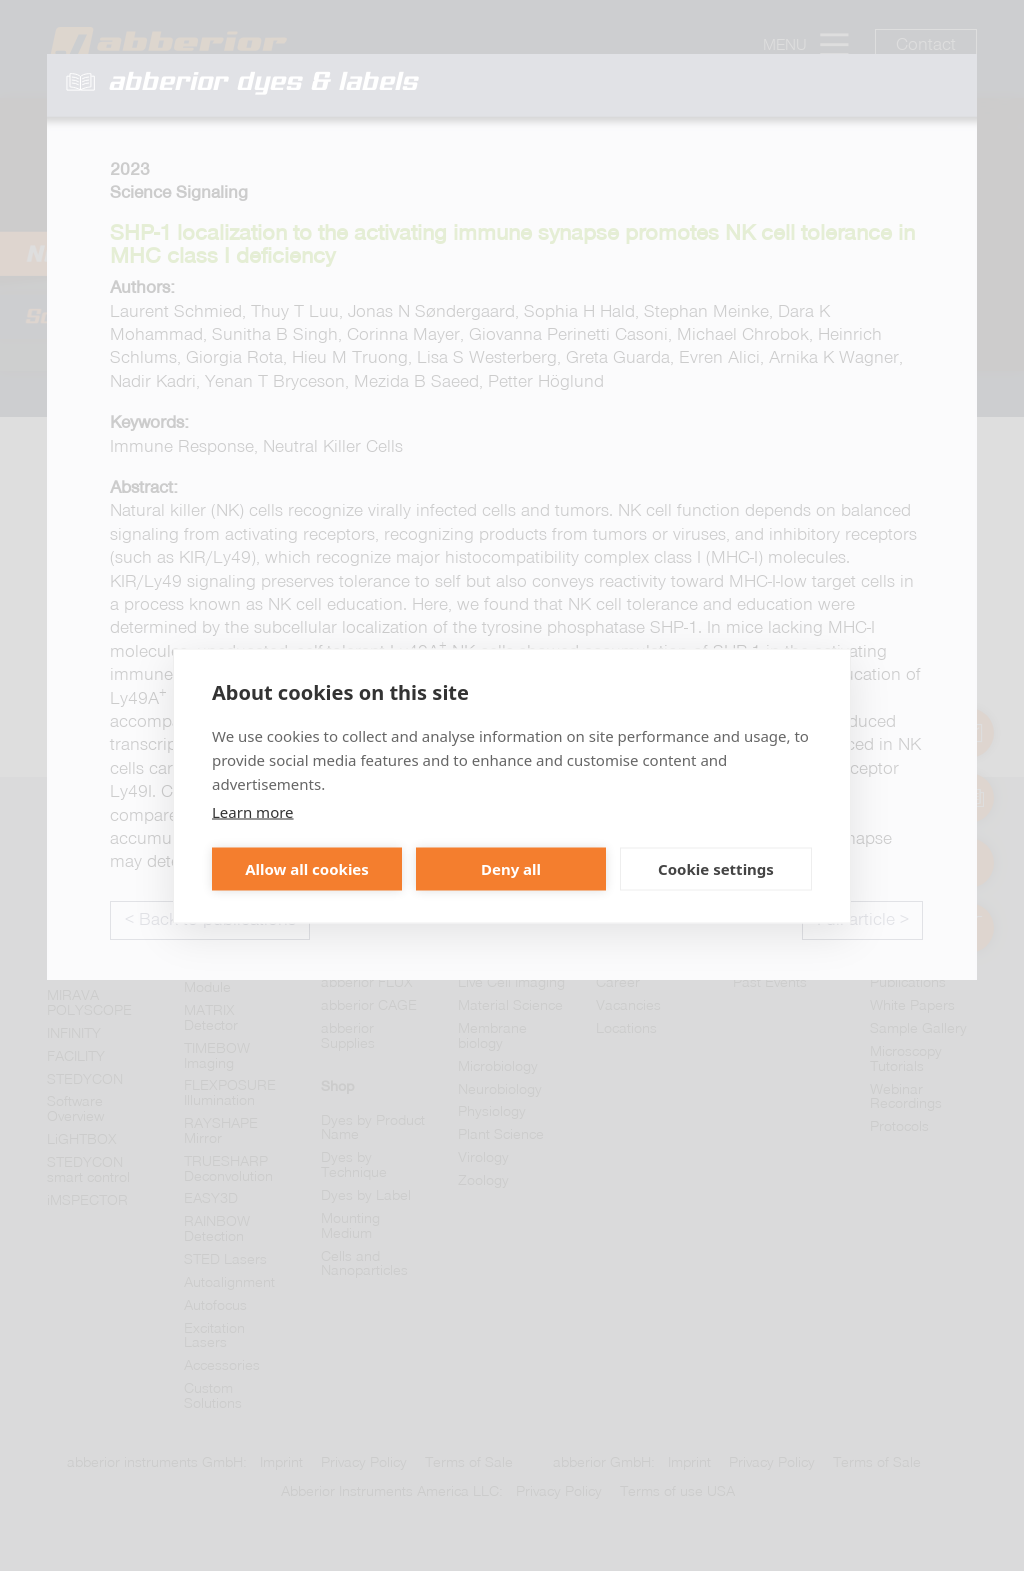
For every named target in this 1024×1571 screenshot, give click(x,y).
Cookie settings (716, 869)
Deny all (511, 869)
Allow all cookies (307, 869)
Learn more (253, 811)
